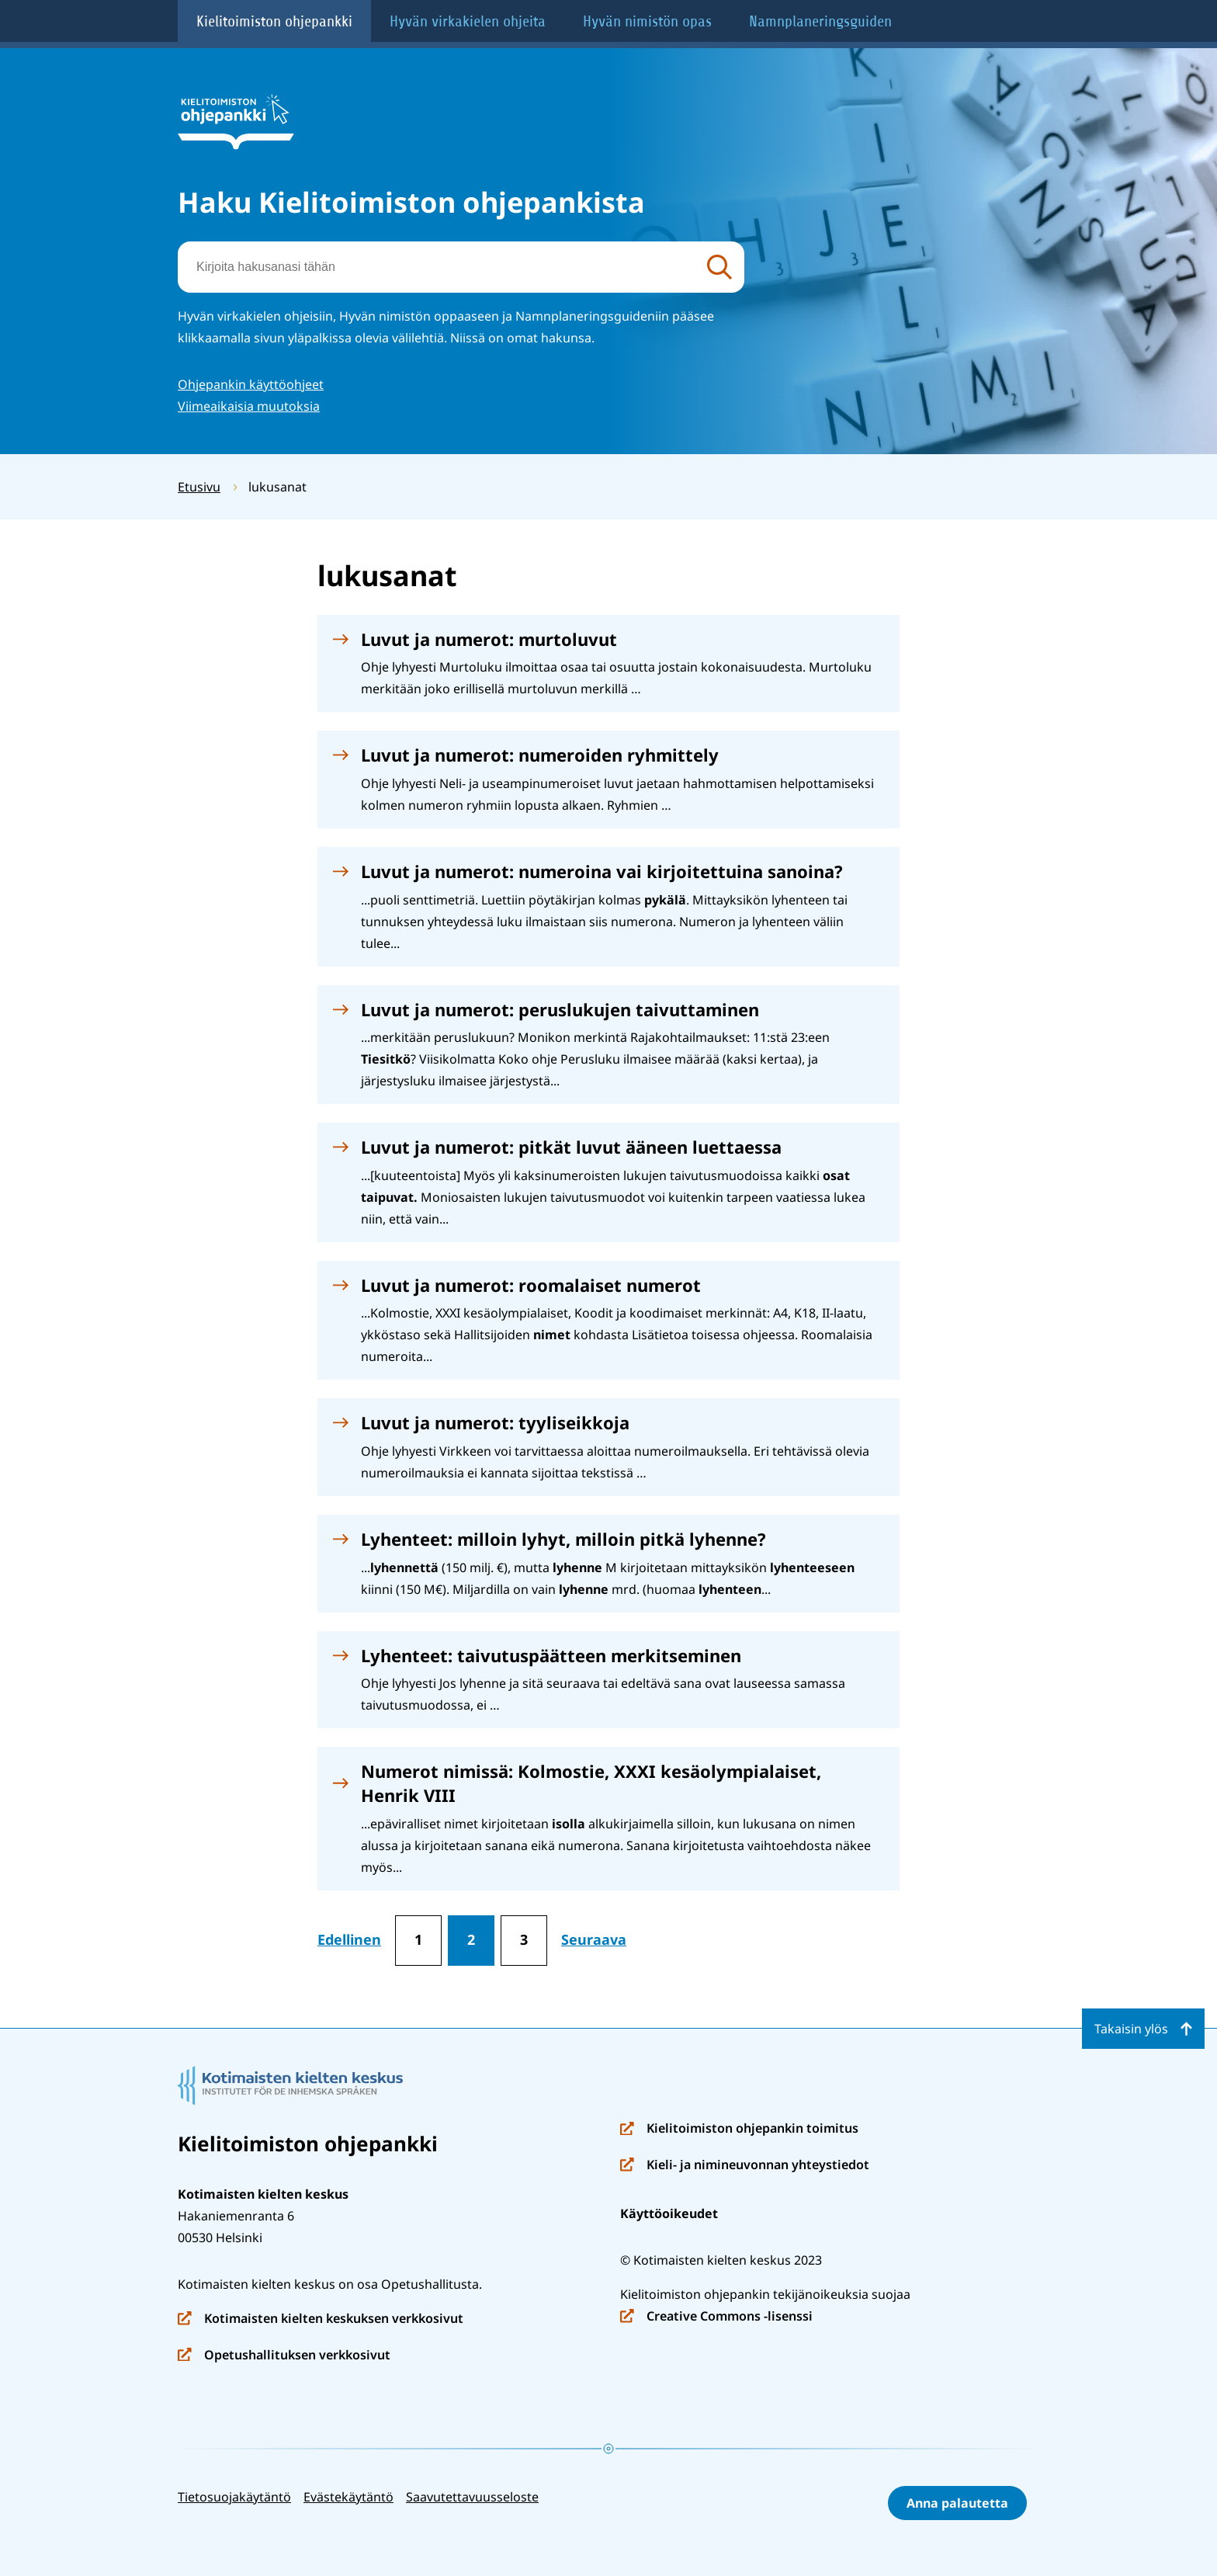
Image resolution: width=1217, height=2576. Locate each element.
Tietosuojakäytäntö (234, 2496)
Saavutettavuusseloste (472, 2496)
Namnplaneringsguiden (820, 21)
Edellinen (349, 1939)
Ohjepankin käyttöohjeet (251, 384)
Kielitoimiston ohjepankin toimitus (739, 2129)
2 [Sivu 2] (471, 1939)
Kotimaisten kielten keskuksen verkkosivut (320, 2319)
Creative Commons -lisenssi (716, 2317)
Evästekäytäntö (348, 2496)
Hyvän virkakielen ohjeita (468, 21)
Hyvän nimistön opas (647, 21)
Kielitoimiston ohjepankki (274, 21)
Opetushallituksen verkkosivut (284, 2356)
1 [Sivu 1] (418, 1939)
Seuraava (593, 1939)
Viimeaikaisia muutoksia (249, 406)
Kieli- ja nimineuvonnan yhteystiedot (744, 2165)
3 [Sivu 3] (524, 1939)
